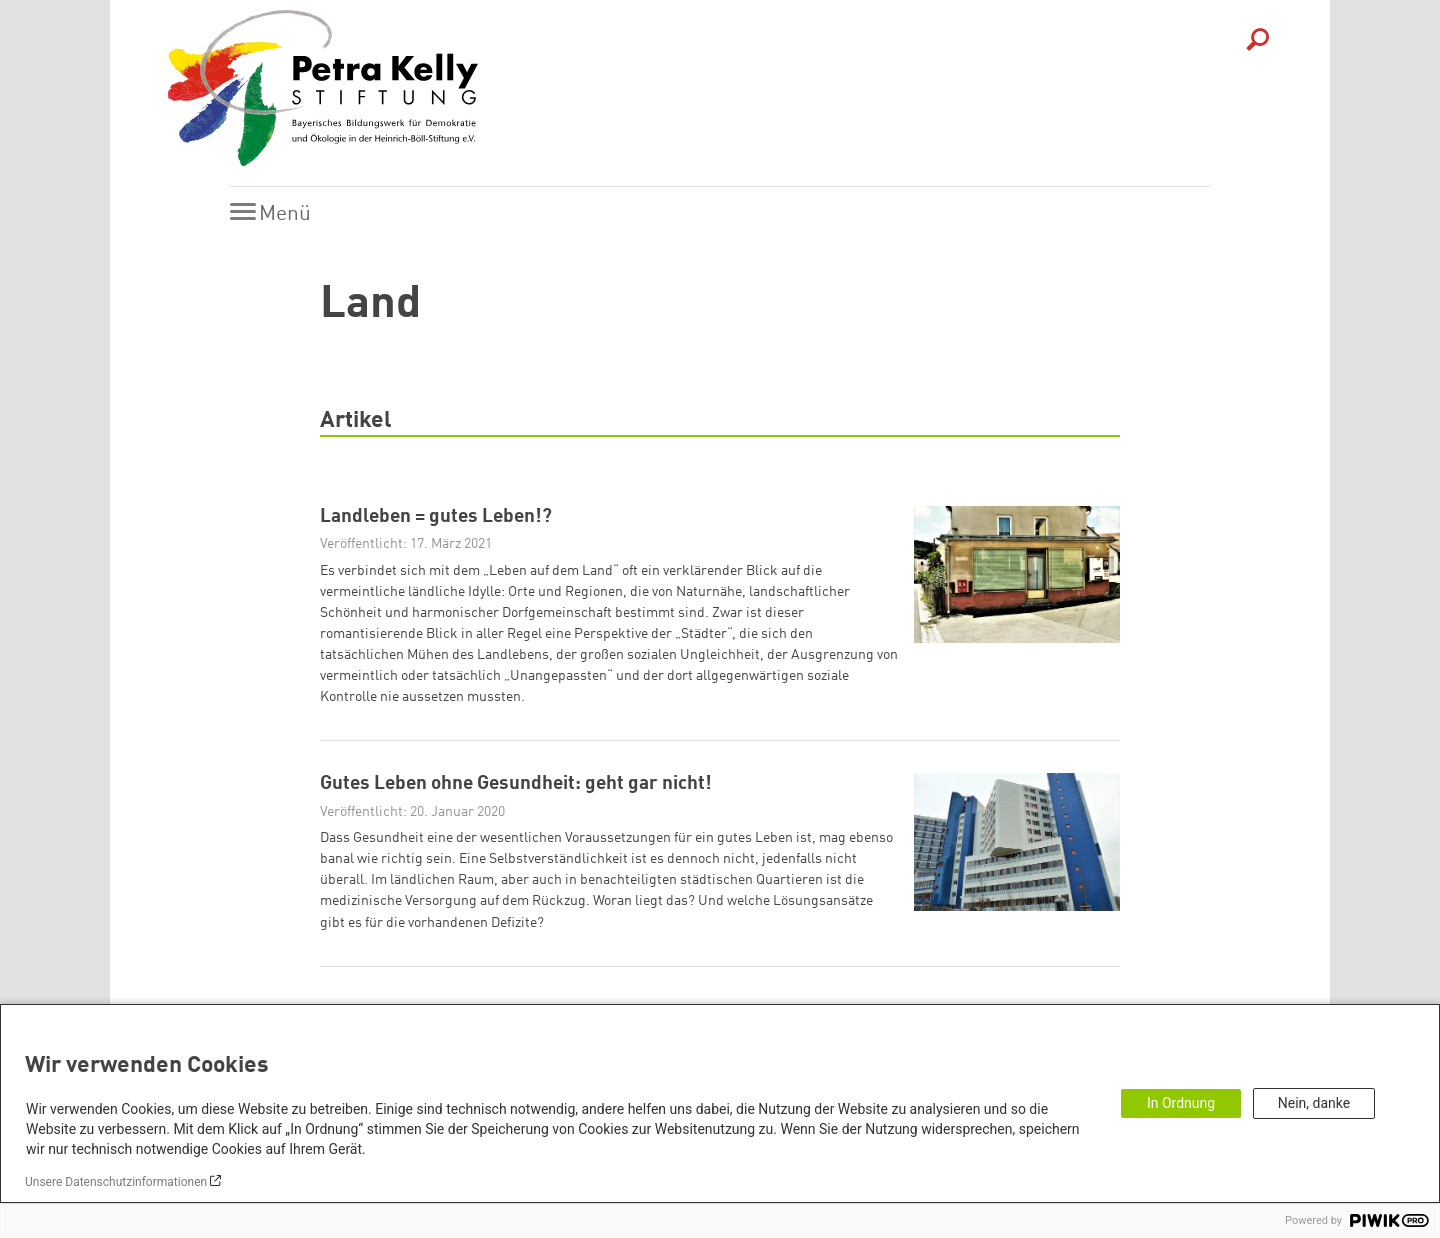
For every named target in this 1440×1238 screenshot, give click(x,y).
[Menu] (275, 214)
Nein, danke (1314, 1103)
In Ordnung (1181, 1103)
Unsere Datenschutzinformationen (116, 1182)
